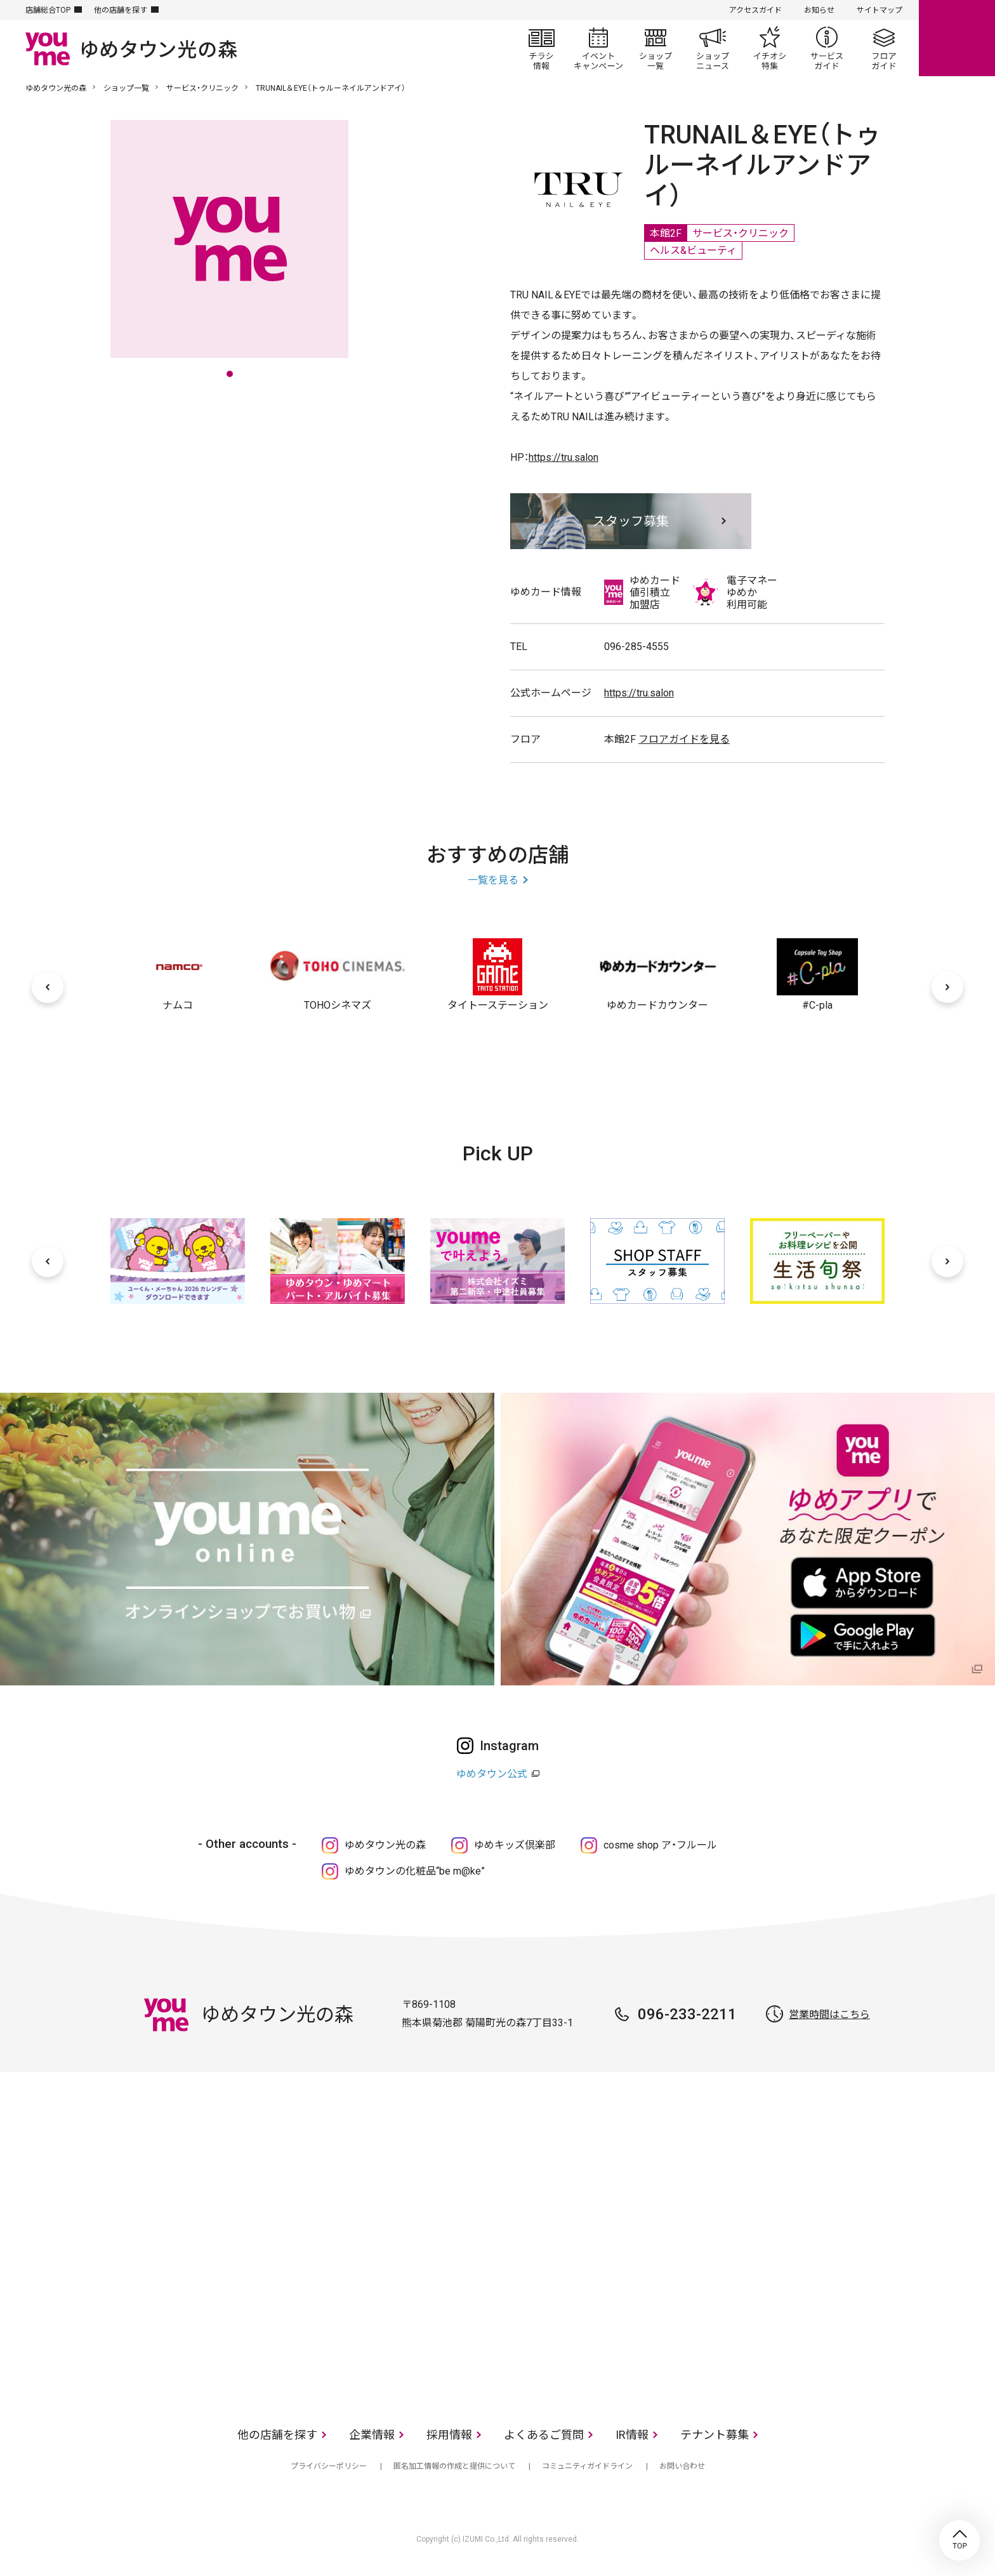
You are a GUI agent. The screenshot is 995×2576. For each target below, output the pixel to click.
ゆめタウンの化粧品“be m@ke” (415, 1871)
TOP (959, 2540)
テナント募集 (714, 2434)
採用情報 (449, 2434)
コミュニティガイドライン (587, 2466)
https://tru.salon (563, 457)
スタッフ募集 (631, 521)
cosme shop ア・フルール (660, 1845)
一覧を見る (493, 880)
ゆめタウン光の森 (55, 88)
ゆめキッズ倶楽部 (514, 1845)
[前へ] (47, 987)
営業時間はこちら (829, 2014)
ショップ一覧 (655, 48)
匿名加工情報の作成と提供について (454, 2466)
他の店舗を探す (120, 10)
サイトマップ (879, 10)
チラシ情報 (541, 48)
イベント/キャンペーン (598, 48)
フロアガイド (884, 48)
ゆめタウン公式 (491, 1774)
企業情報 (372, 2434)
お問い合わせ (682, 2466)
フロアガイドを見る (684, 739)
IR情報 (632, 2434)
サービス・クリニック (202, 88)
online (957, 38)
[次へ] (947, 987)
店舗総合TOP (47, 10)
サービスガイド (826, 48)
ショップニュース (712, 48)
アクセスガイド (755, 10)
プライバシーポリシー (329, 2466)
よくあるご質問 (544, 2434)
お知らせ (819, 10)
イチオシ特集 (769, 48)
